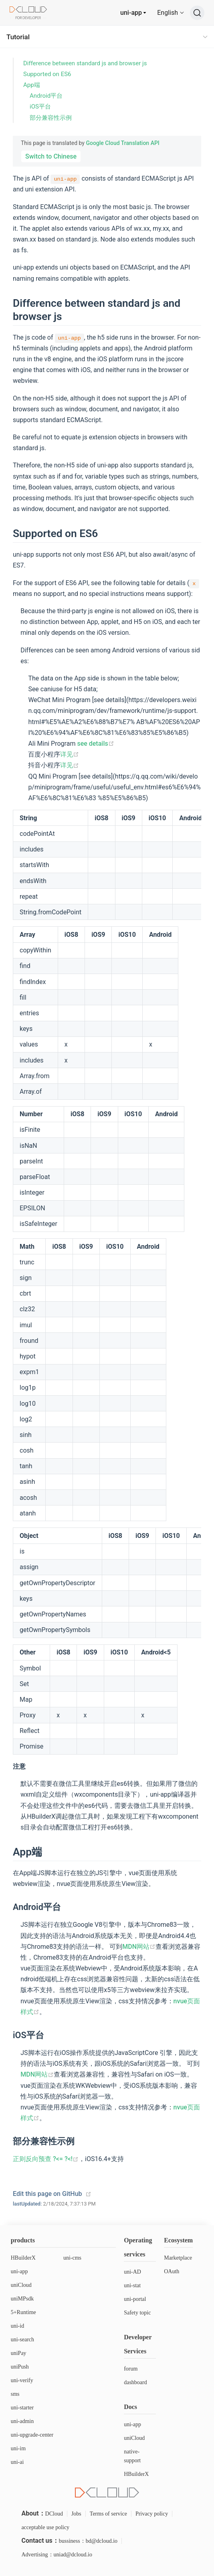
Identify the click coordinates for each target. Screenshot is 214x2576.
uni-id (17, 2326)
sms (15, 2394)
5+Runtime (23, 2312)
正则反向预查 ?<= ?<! (46, 2159)
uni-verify (22, 2380)
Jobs (76, 2514)
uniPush (20, 2367)
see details (95, 743)
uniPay (18, 2353)
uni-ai (17, 2462)
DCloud (54, 2514)
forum (130, 2369)
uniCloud (21, 2285)
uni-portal (135, 2299)
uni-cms (72, 2258)
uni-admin (22, 2421)
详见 (69, 754)
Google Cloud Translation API (122, 143)
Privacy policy (151, 2514)
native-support (132, 2456)
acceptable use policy (45, 2527)
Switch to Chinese (51, 156)
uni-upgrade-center (32, 2435)
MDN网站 (138, 1946)
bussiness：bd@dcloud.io (88, 2541)
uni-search (22, 2340)
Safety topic (137, 2313)
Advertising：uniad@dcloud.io (56, 2555)
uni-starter (22, 2408)
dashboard (135, 2382)
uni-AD (132, 2272)
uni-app (131, 12)
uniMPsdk (22, 2299)
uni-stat (132, 2285)
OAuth (171, 2271)
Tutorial (18, 37)
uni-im (18, 2448)
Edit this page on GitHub (47, 2194)
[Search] (197, 13)
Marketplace (178, 2258)
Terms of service (108, 2514)
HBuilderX (23, 2258)
